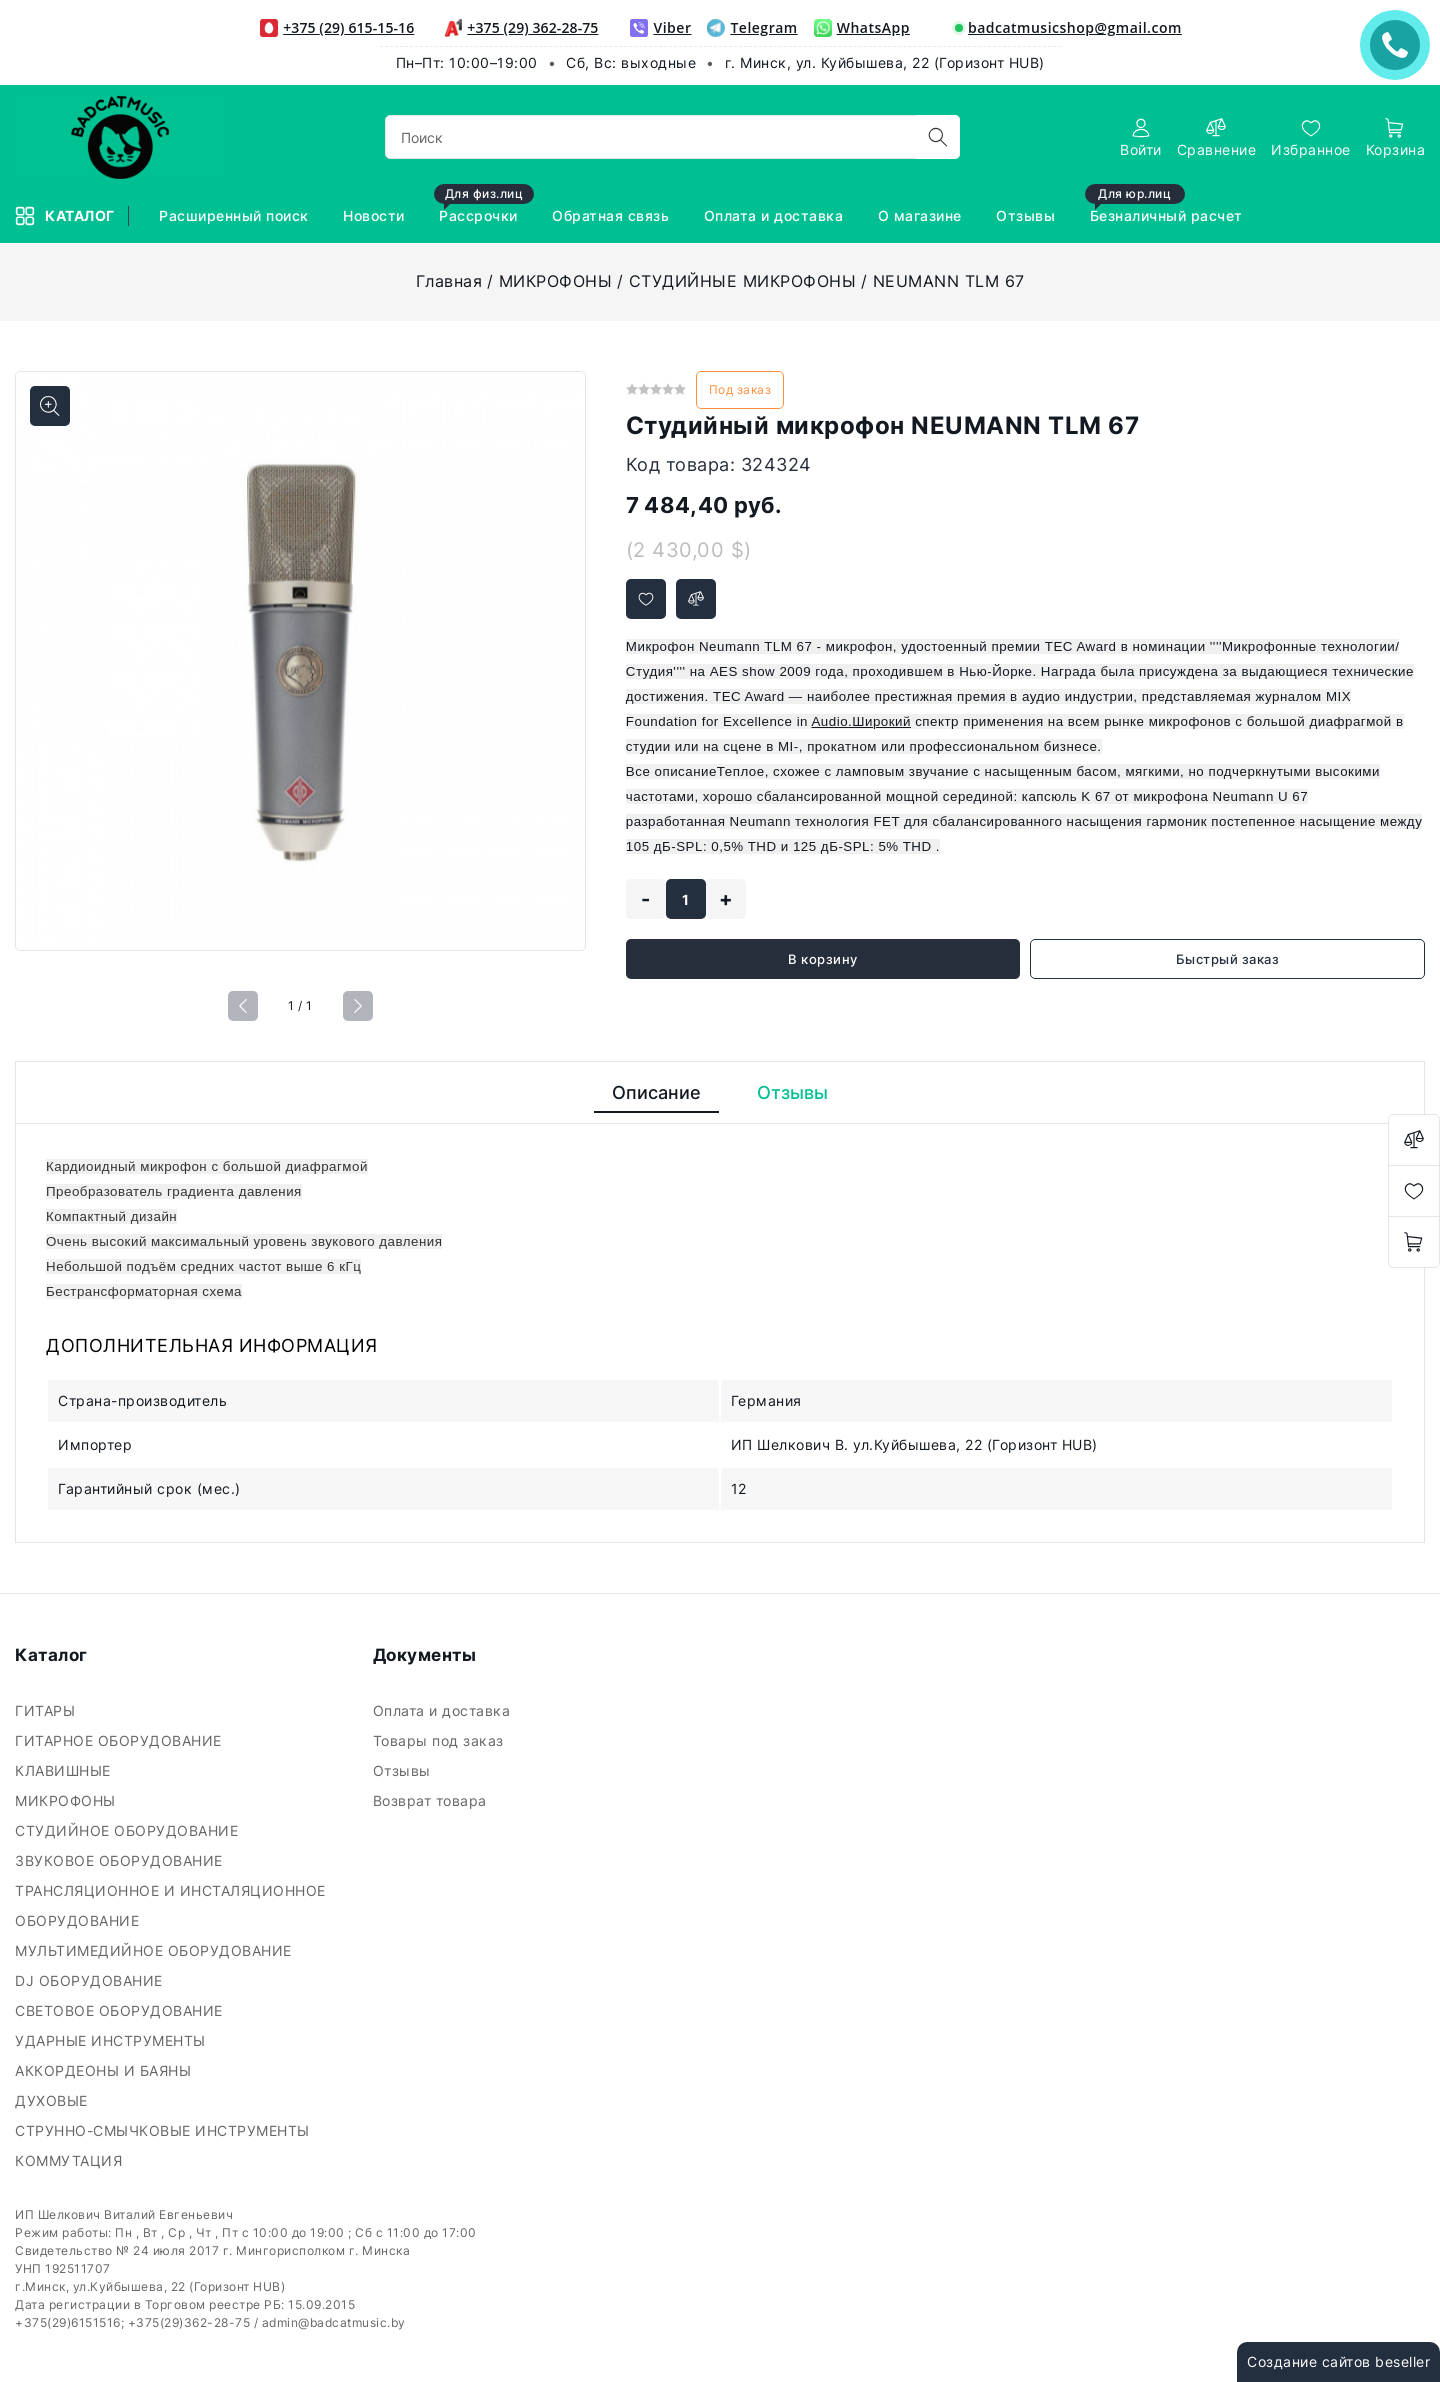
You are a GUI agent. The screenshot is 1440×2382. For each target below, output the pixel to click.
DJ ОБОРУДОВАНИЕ (91, 1980)
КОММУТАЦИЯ (71, 2160)
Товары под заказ (441, 1740)
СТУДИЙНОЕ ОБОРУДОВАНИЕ (129, 1830)
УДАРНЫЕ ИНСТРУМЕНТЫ (112, 2040)
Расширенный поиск (236, 215)
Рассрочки (484, 206)
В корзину (823, 959)
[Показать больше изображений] (50, 406)
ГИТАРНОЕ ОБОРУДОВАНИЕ (120, 1740)
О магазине (922, 215)
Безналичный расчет (1166, 206)
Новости (376, 215)
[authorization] (1141, 137)
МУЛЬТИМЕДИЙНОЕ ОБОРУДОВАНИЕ (155, 1950)
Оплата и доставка (776, 215)
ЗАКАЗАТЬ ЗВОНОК (1400, 44)
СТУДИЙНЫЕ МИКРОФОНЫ (743, 281)
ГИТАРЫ (47, 1710)
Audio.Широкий (861, 721)
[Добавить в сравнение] (696, 599)
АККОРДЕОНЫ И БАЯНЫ (105, 2070)
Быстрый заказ (1228, 959)
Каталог (66, 216)
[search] (938, 137)
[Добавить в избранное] (646, 599)
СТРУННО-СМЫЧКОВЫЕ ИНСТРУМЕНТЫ (164, 2130)
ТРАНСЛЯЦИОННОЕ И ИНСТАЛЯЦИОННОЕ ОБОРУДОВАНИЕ (170, 1905)
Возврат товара (432, 1800)
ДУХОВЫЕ (53, 2100)
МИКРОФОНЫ (556, 281)
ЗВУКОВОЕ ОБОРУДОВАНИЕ (121, 1860)
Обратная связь (613, 215)
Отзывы (1028, 215)
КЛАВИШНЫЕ (65, 1770)
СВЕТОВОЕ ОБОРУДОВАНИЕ (121, 2010)
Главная (449, 281)
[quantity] (686, 899)
